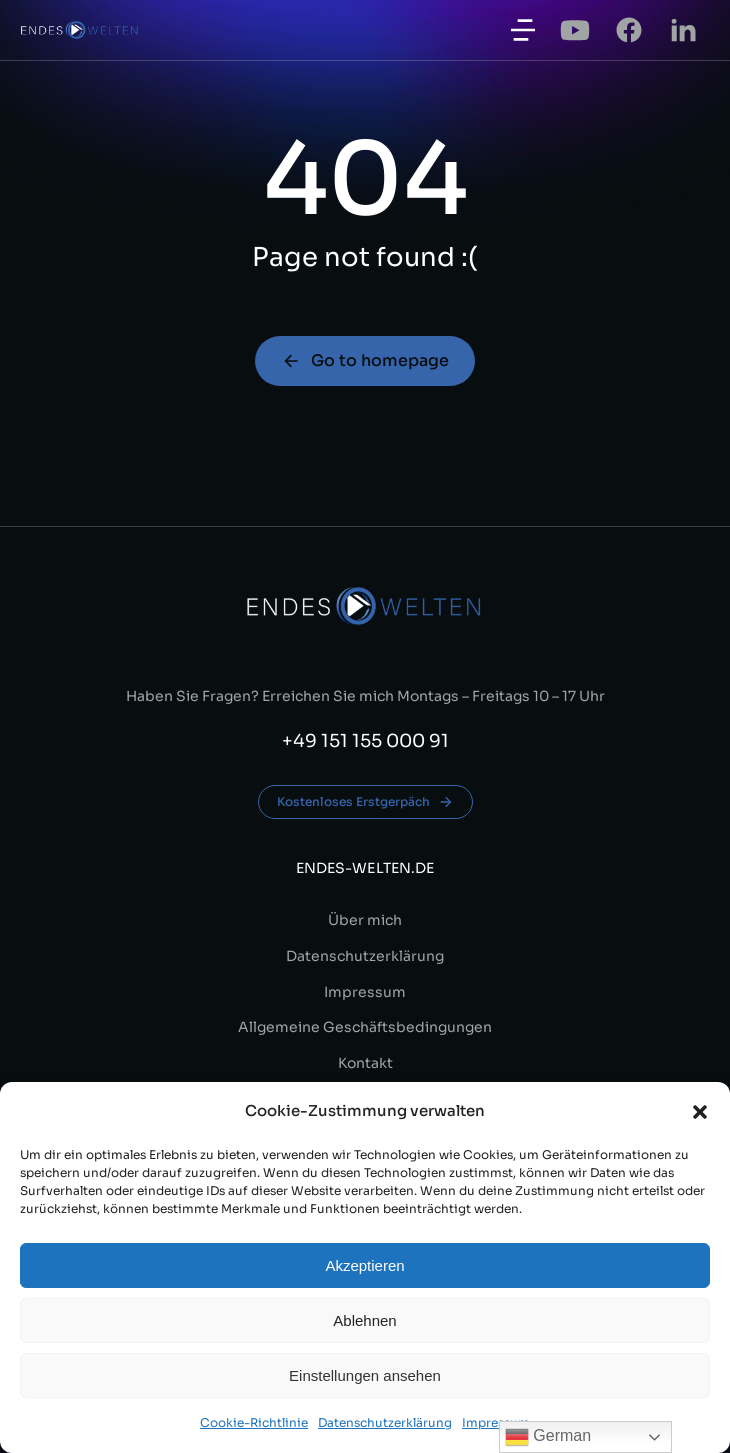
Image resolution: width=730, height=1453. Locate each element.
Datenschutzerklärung (385, 1422)
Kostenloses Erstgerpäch (365, 802)
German (548, 1437)
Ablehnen (364, 1320)
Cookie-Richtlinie (254, 1422)
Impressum (496, 1422)
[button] (700, 1112)
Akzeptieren (364, 1265)
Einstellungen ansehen (365, 1375)
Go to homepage (365, 360)
